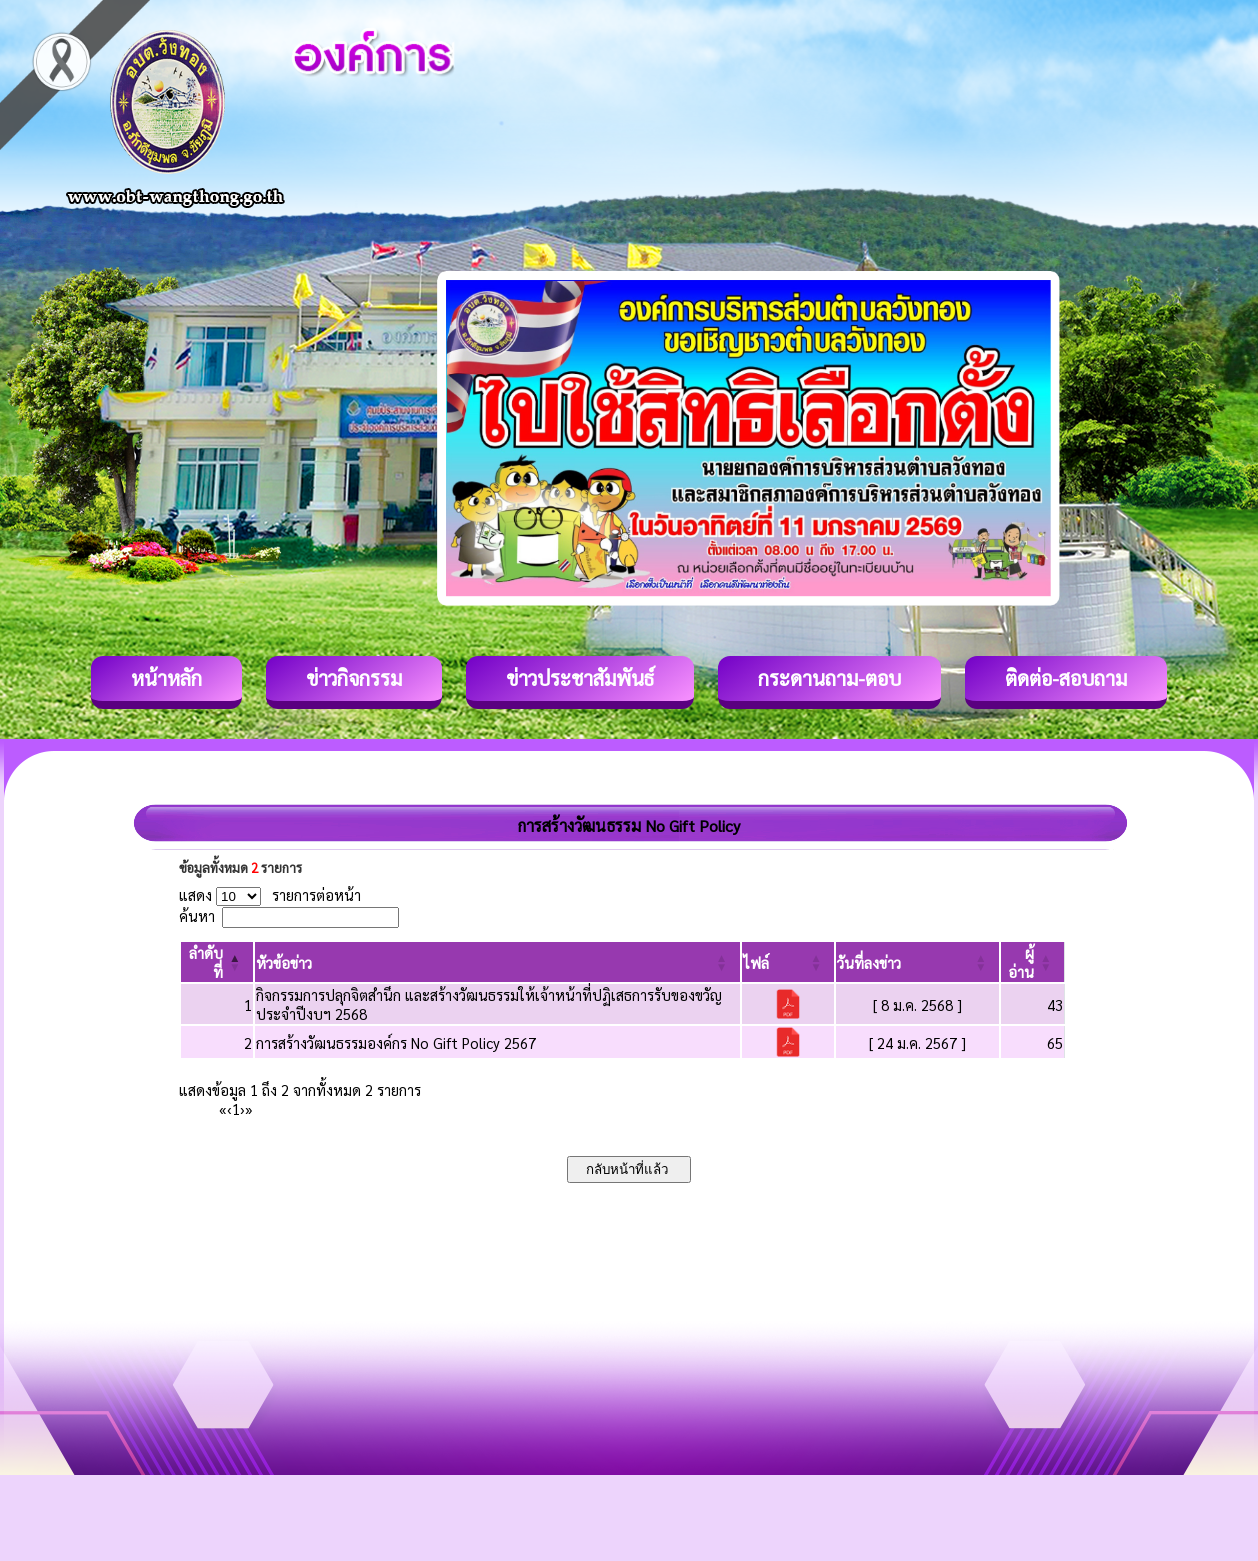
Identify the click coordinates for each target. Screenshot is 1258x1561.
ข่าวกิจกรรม (354, 678)
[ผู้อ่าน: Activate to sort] (1033, 962)
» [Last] (249, 1108)
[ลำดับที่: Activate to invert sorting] (217, 962)
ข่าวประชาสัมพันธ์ (580, 678)
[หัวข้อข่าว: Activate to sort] (497, 962)
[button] (284, 962)
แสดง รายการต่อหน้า (270, 894)
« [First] (223, 1108)
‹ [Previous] (229, 1108)
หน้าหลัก (166, 678)
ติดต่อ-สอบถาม (1066, 678)
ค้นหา (197, 915)
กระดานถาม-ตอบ (829, 678)
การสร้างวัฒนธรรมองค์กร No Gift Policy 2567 (396, 1042)
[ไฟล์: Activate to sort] (788, 962)
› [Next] (242, 1108)
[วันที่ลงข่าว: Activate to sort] (917, 962)
